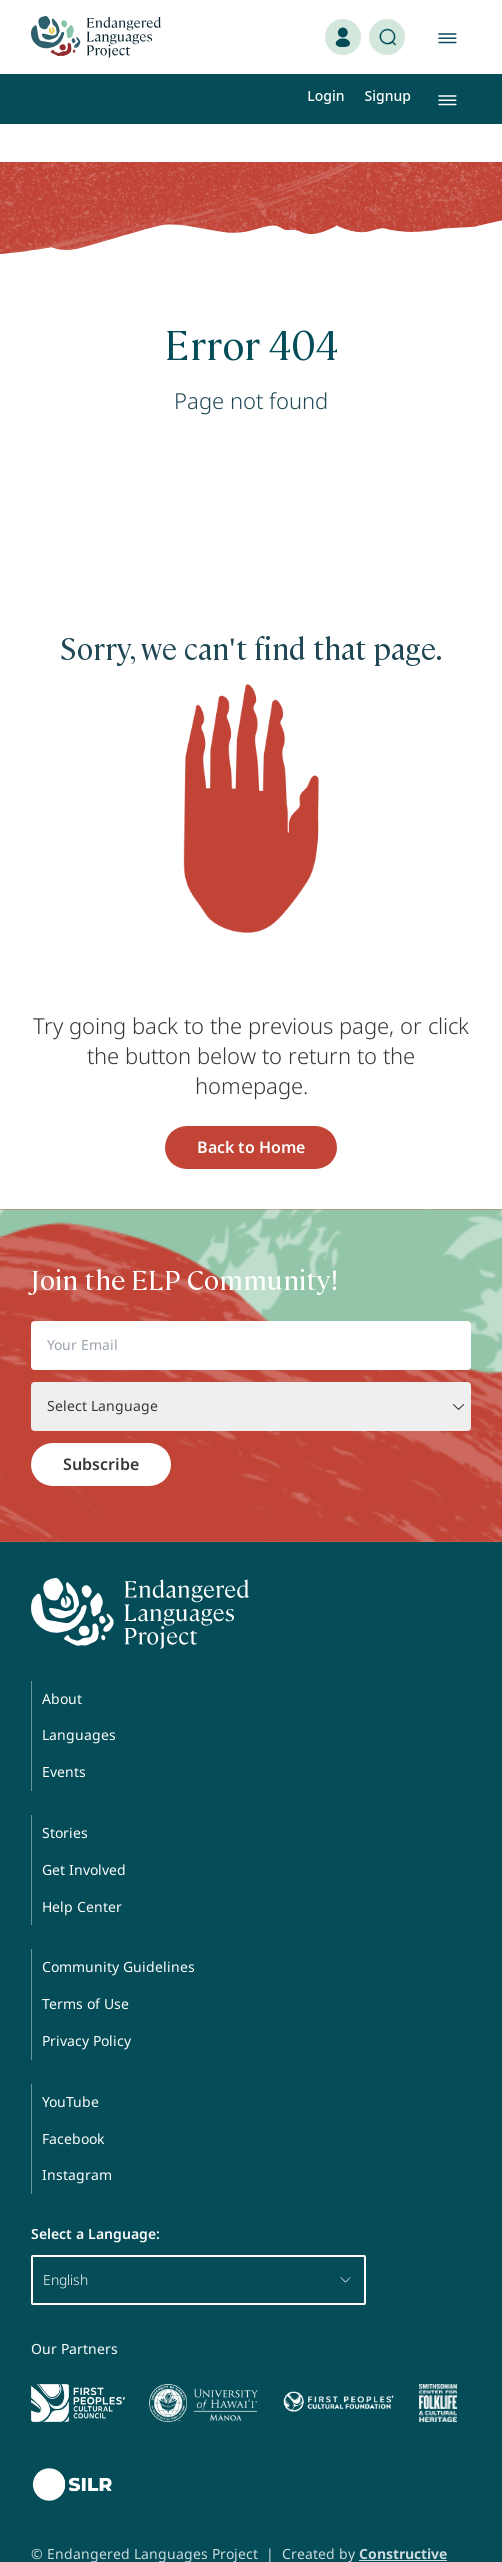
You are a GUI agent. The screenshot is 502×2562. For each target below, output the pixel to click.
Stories (65, 1794)
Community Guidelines (118, 1928)
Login (325, 95)
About (62, 1660)
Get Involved (84, 1831)
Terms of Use (85, 1965)
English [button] (198, 2241)
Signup (388, 95)
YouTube (70, 2063)
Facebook (73, 2100)
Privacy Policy (86, 2002)
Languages (79, 1696)
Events (64, 1733)
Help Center (82, 1868)
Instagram (77, 2136)
